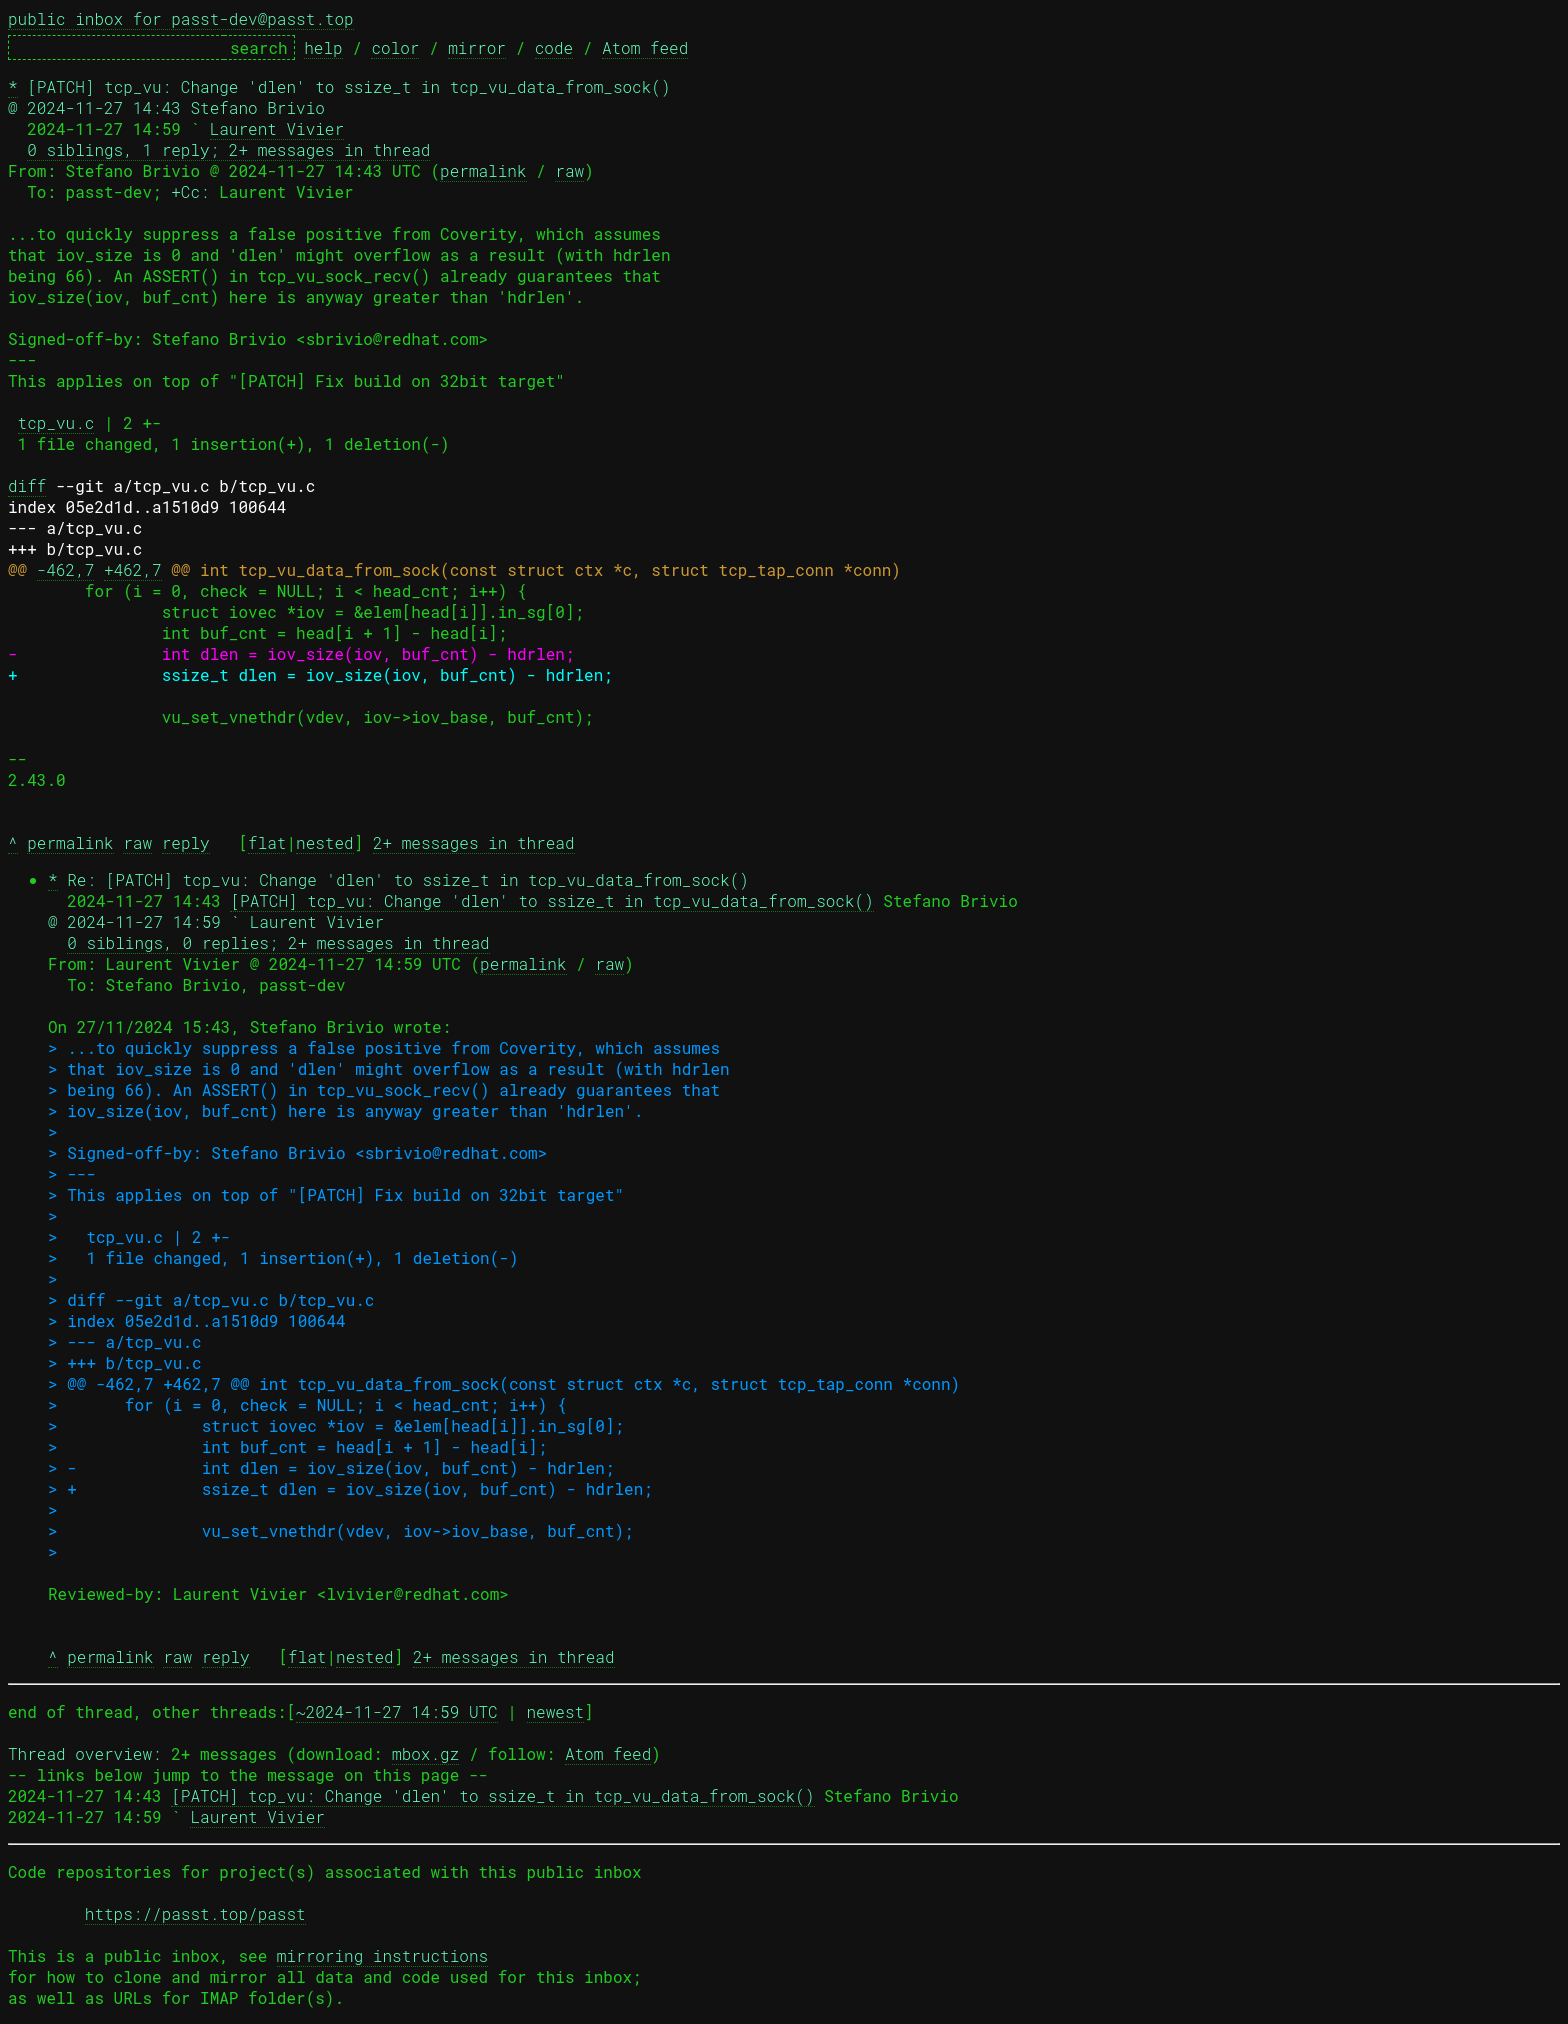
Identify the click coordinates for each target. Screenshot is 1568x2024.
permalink (483, 170)
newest (556, 1711)
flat (267, 842)
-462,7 (66, 569)
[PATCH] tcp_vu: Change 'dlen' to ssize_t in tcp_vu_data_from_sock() (551, 900)
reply (186, 842)
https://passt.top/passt (195, 1913)
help (323, 47)
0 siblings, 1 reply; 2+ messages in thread (228, 149)
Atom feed (645, 47)
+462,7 (133, 569)
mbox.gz (425, 1753)
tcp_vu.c (56, 422)
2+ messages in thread (474, 842)
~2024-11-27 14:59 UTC (397, 1711)
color (395, 47)
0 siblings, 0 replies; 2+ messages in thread (278, 942)
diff (27, 485)
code (554, 47)
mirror (477, 47)
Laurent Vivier (277, 128)
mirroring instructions (382, 1955)
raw (569, 170)
